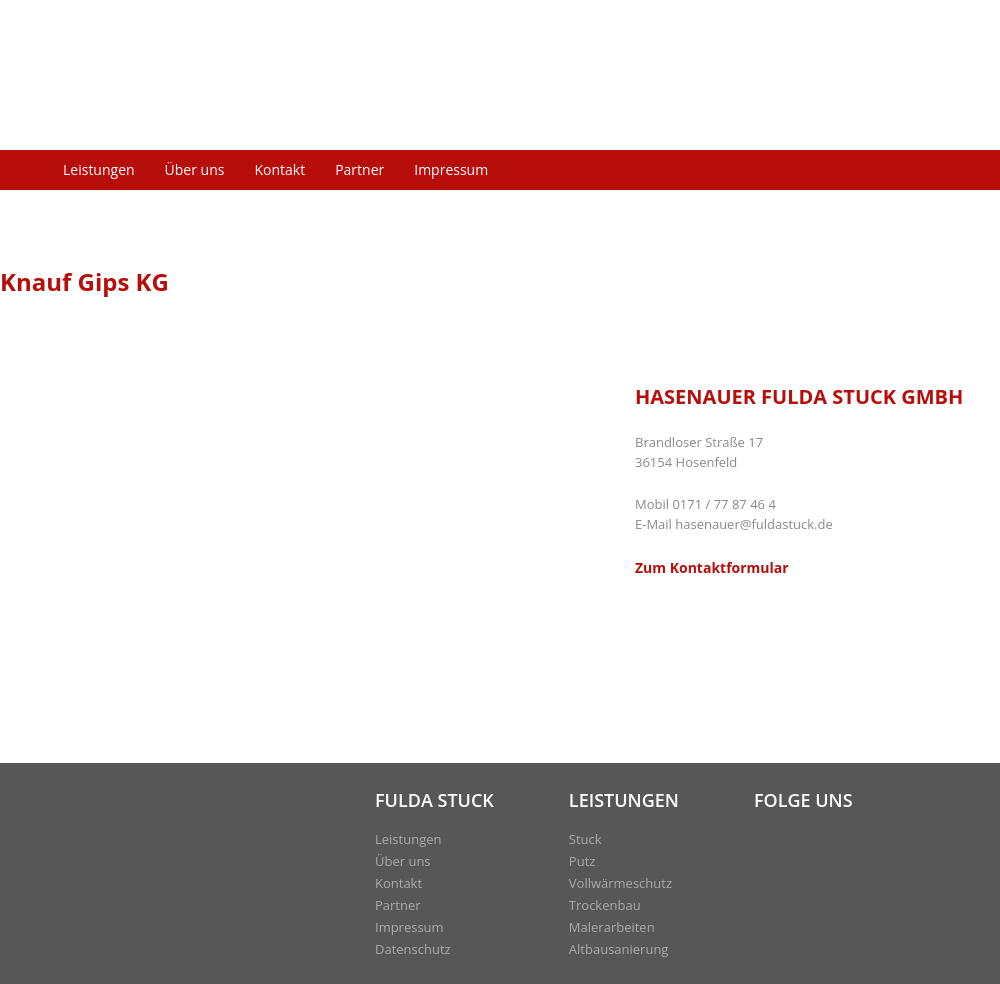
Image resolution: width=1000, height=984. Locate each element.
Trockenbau (605, 905)
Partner (359, 169)
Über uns (195, 169)
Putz (582, 861)
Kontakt (279, 169)
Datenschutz (413, 949)
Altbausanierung (619, 949)
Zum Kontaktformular (712, 567)
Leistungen (99, 169)
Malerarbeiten (612, 927)
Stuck (585, 839)
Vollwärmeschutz (620, 883)
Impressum (451, 169)
